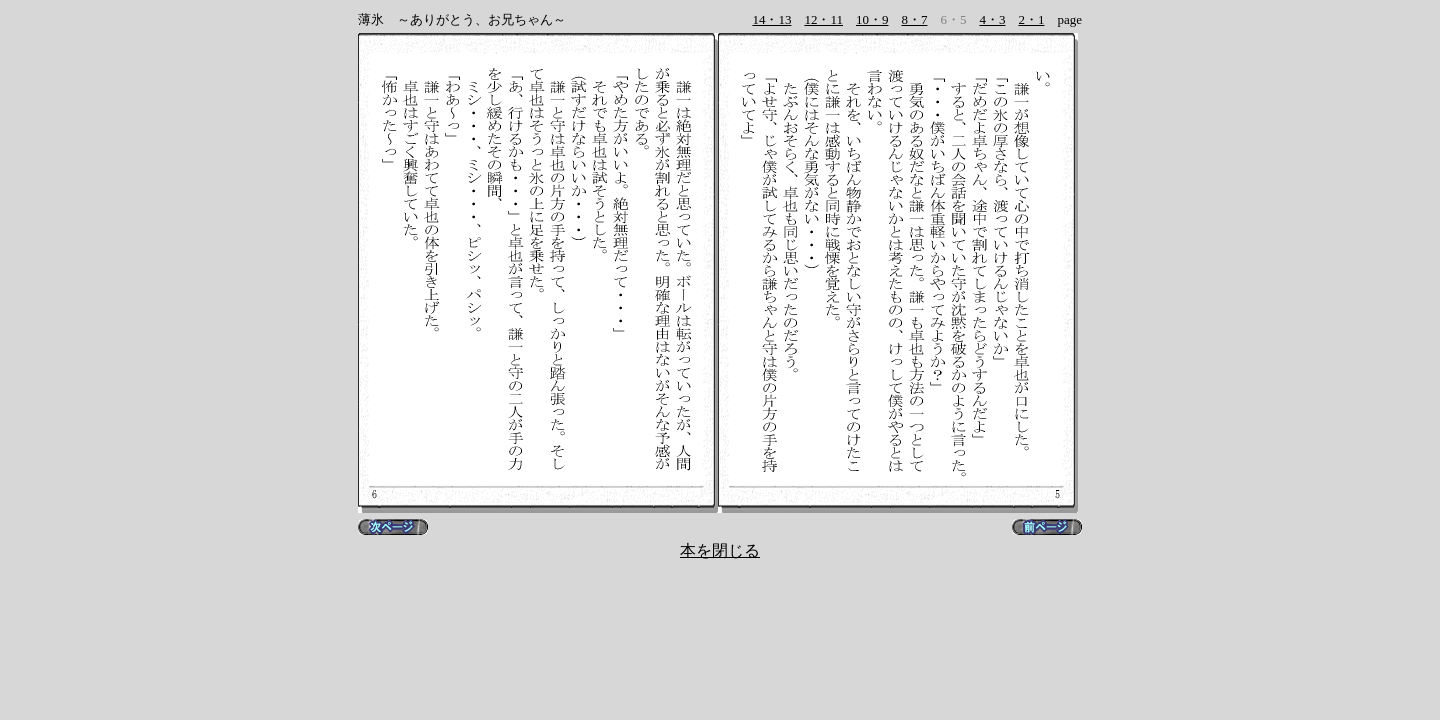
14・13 (771, 19)
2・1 (1031, 19)
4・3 (992, 19)
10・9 (872, 19)
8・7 (914, 19)
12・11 (823, 19)
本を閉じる (720, 550)
